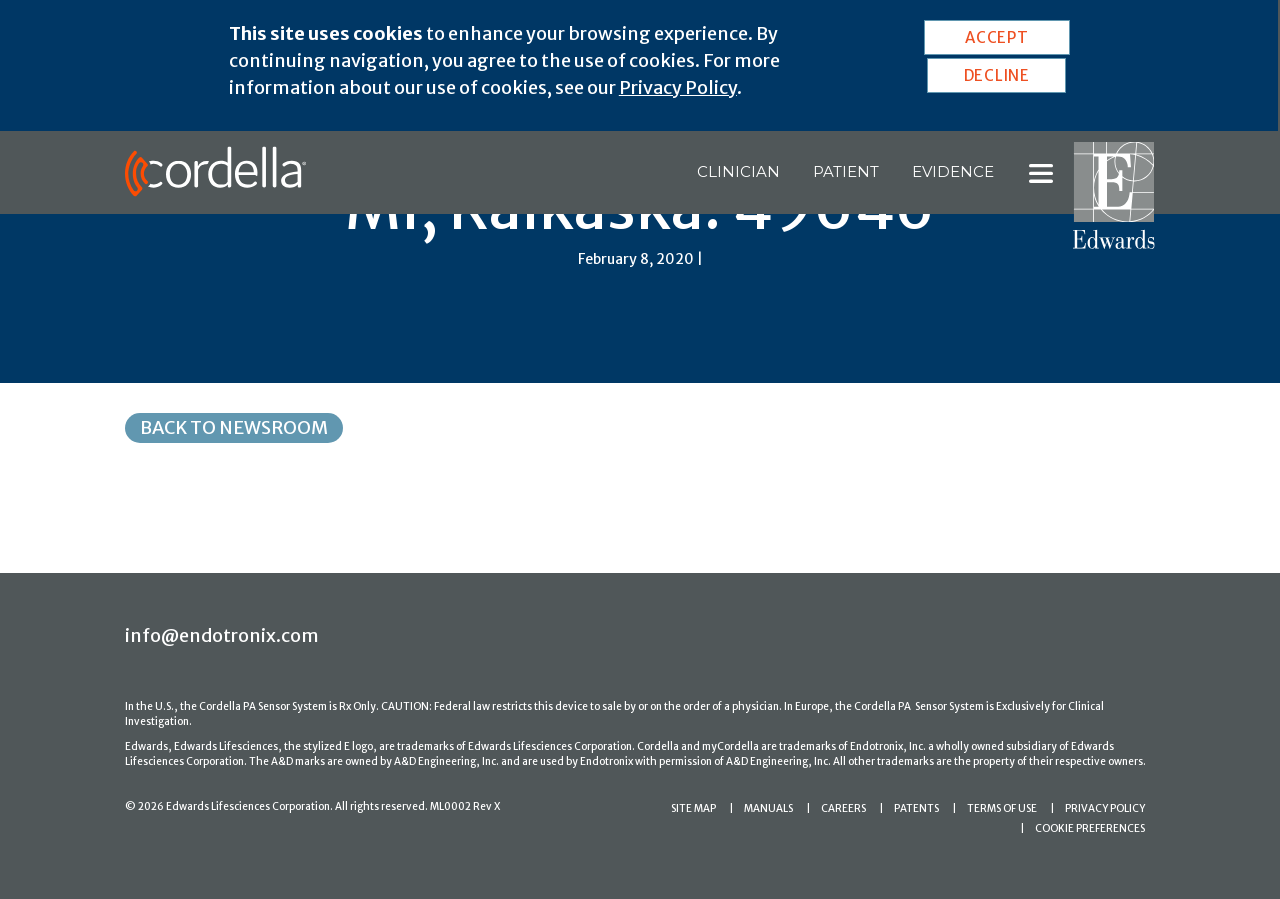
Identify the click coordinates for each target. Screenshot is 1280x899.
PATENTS (916, 808)
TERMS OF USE (1002, 808)
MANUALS (768, 808)
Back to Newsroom (234, 427)
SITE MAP (693, 808)
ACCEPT (997, 37)
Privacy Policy (678, 87)
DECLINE (997, 75)
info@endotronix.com (222, 635)
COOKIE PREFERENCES (1090, 828)
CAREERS (843, 808)
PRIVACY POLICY (1105, 808)
